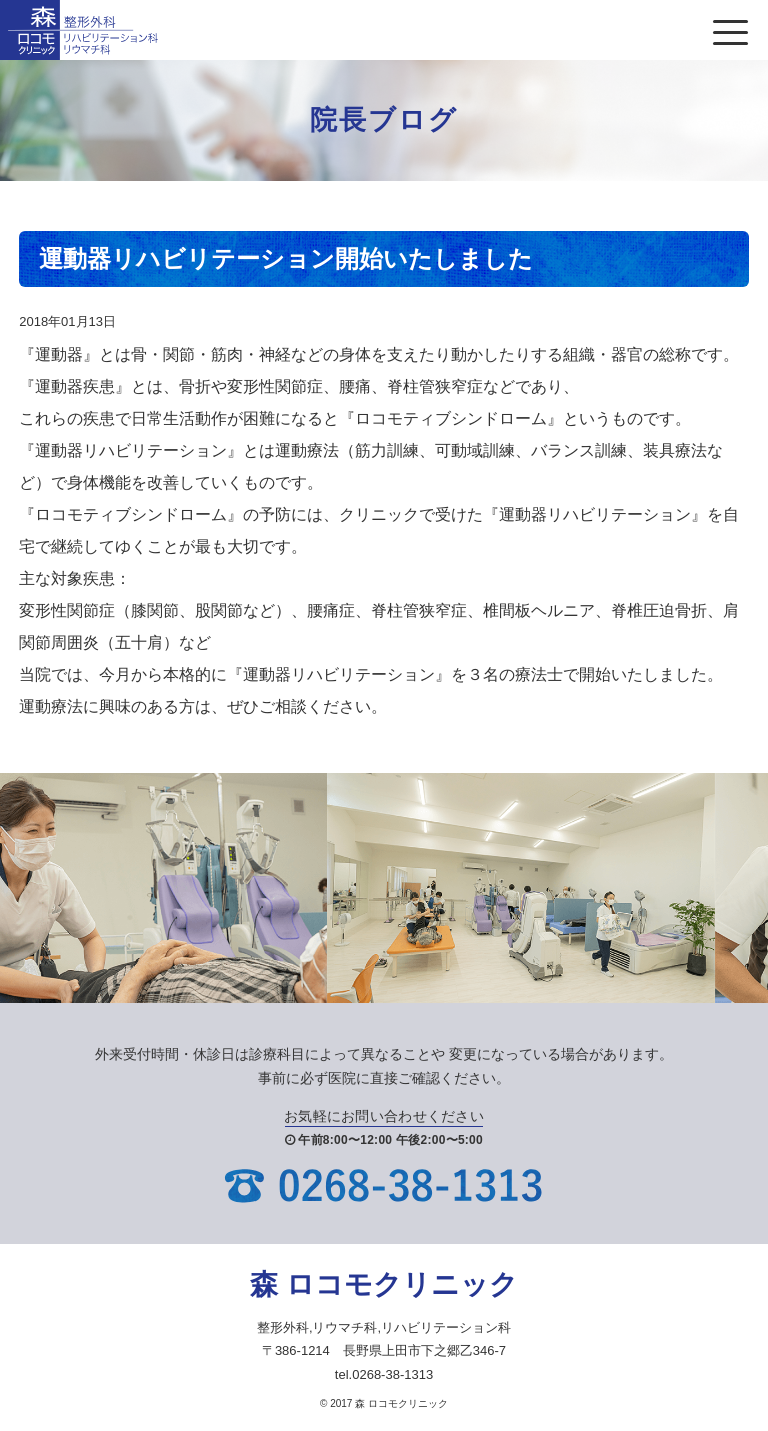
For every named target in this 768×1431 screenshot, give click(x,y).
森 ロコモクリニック (384, 1284)
